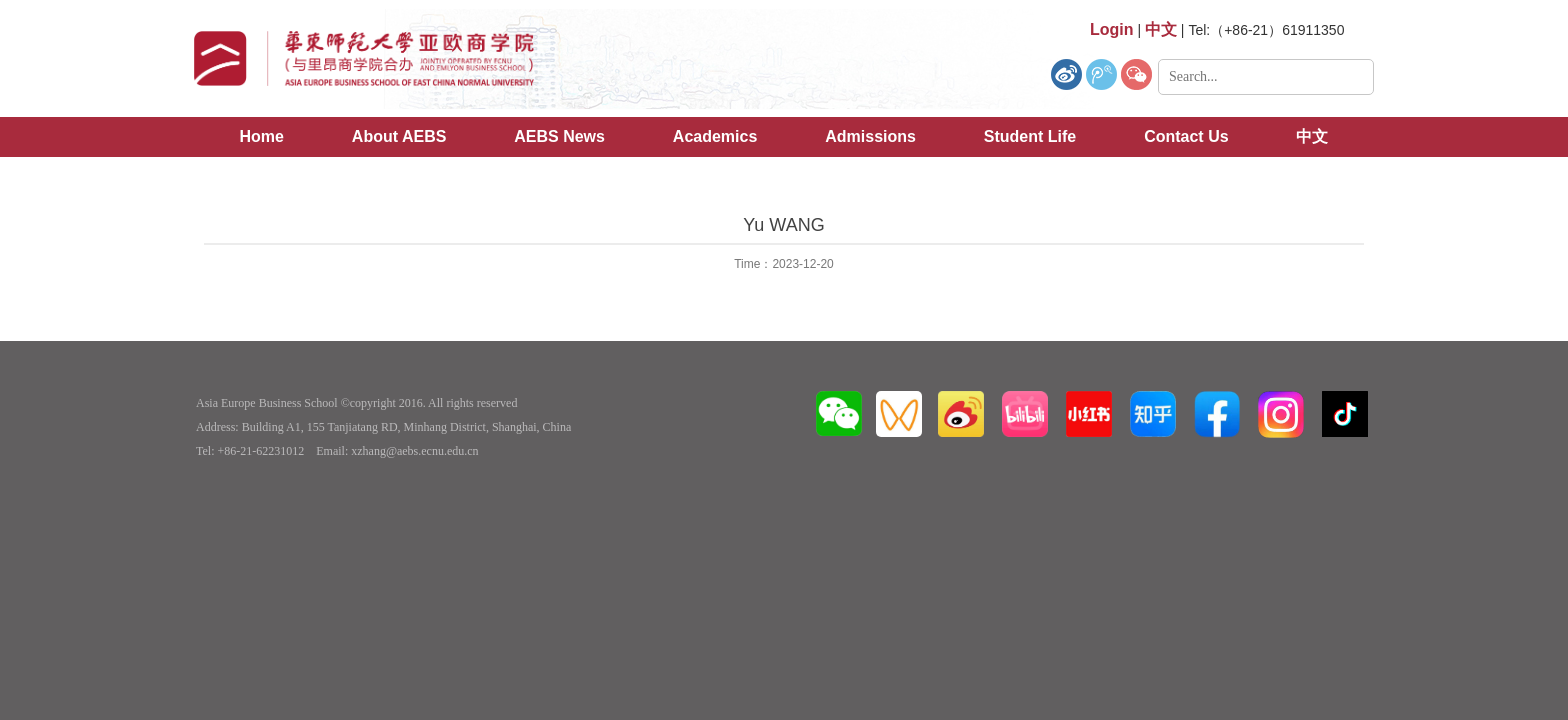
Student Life (1030, 136)
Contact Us (1186, 136)
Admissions (870, 136)
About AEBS (399, 136)
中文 (1312, 136)
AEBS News (559, 136)
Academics (715, 136)
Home (262, 136)
